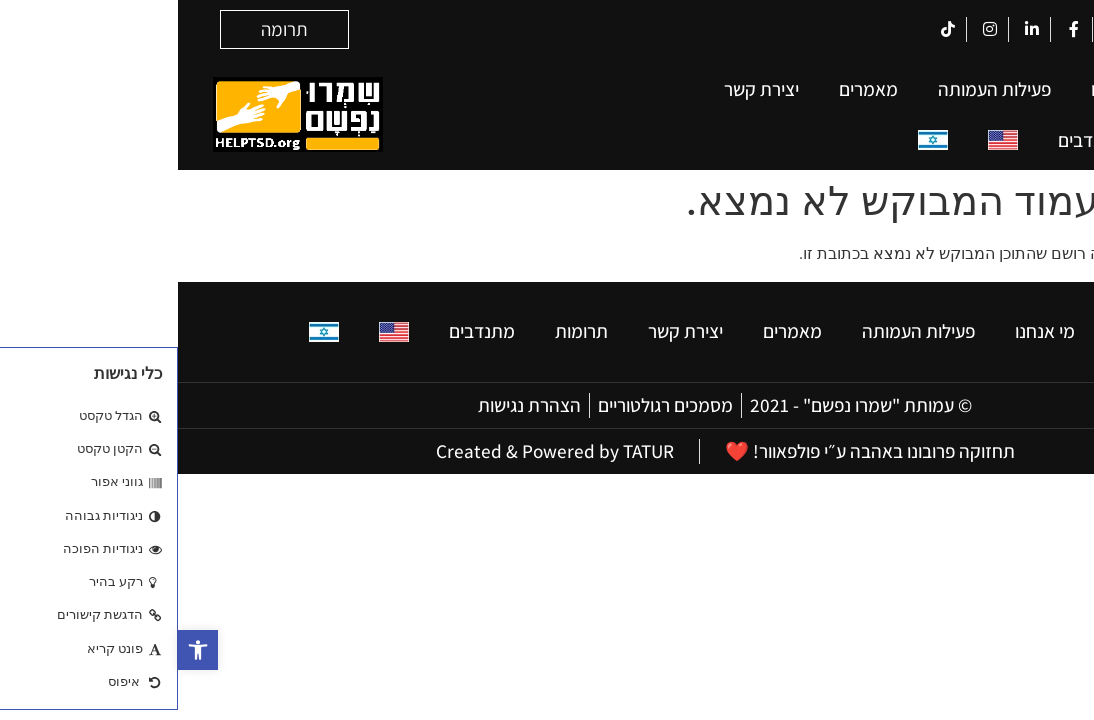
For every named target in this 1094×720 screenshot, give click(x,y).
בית (1026, 89)
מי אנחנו (943, 89)
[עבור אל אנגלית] (825, 140)
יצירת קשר (583, 89)
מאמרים (690, 89)
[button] (20, 650)
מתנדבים (913, 140)
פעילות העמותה (816, 89)
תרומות (1012, 140)
